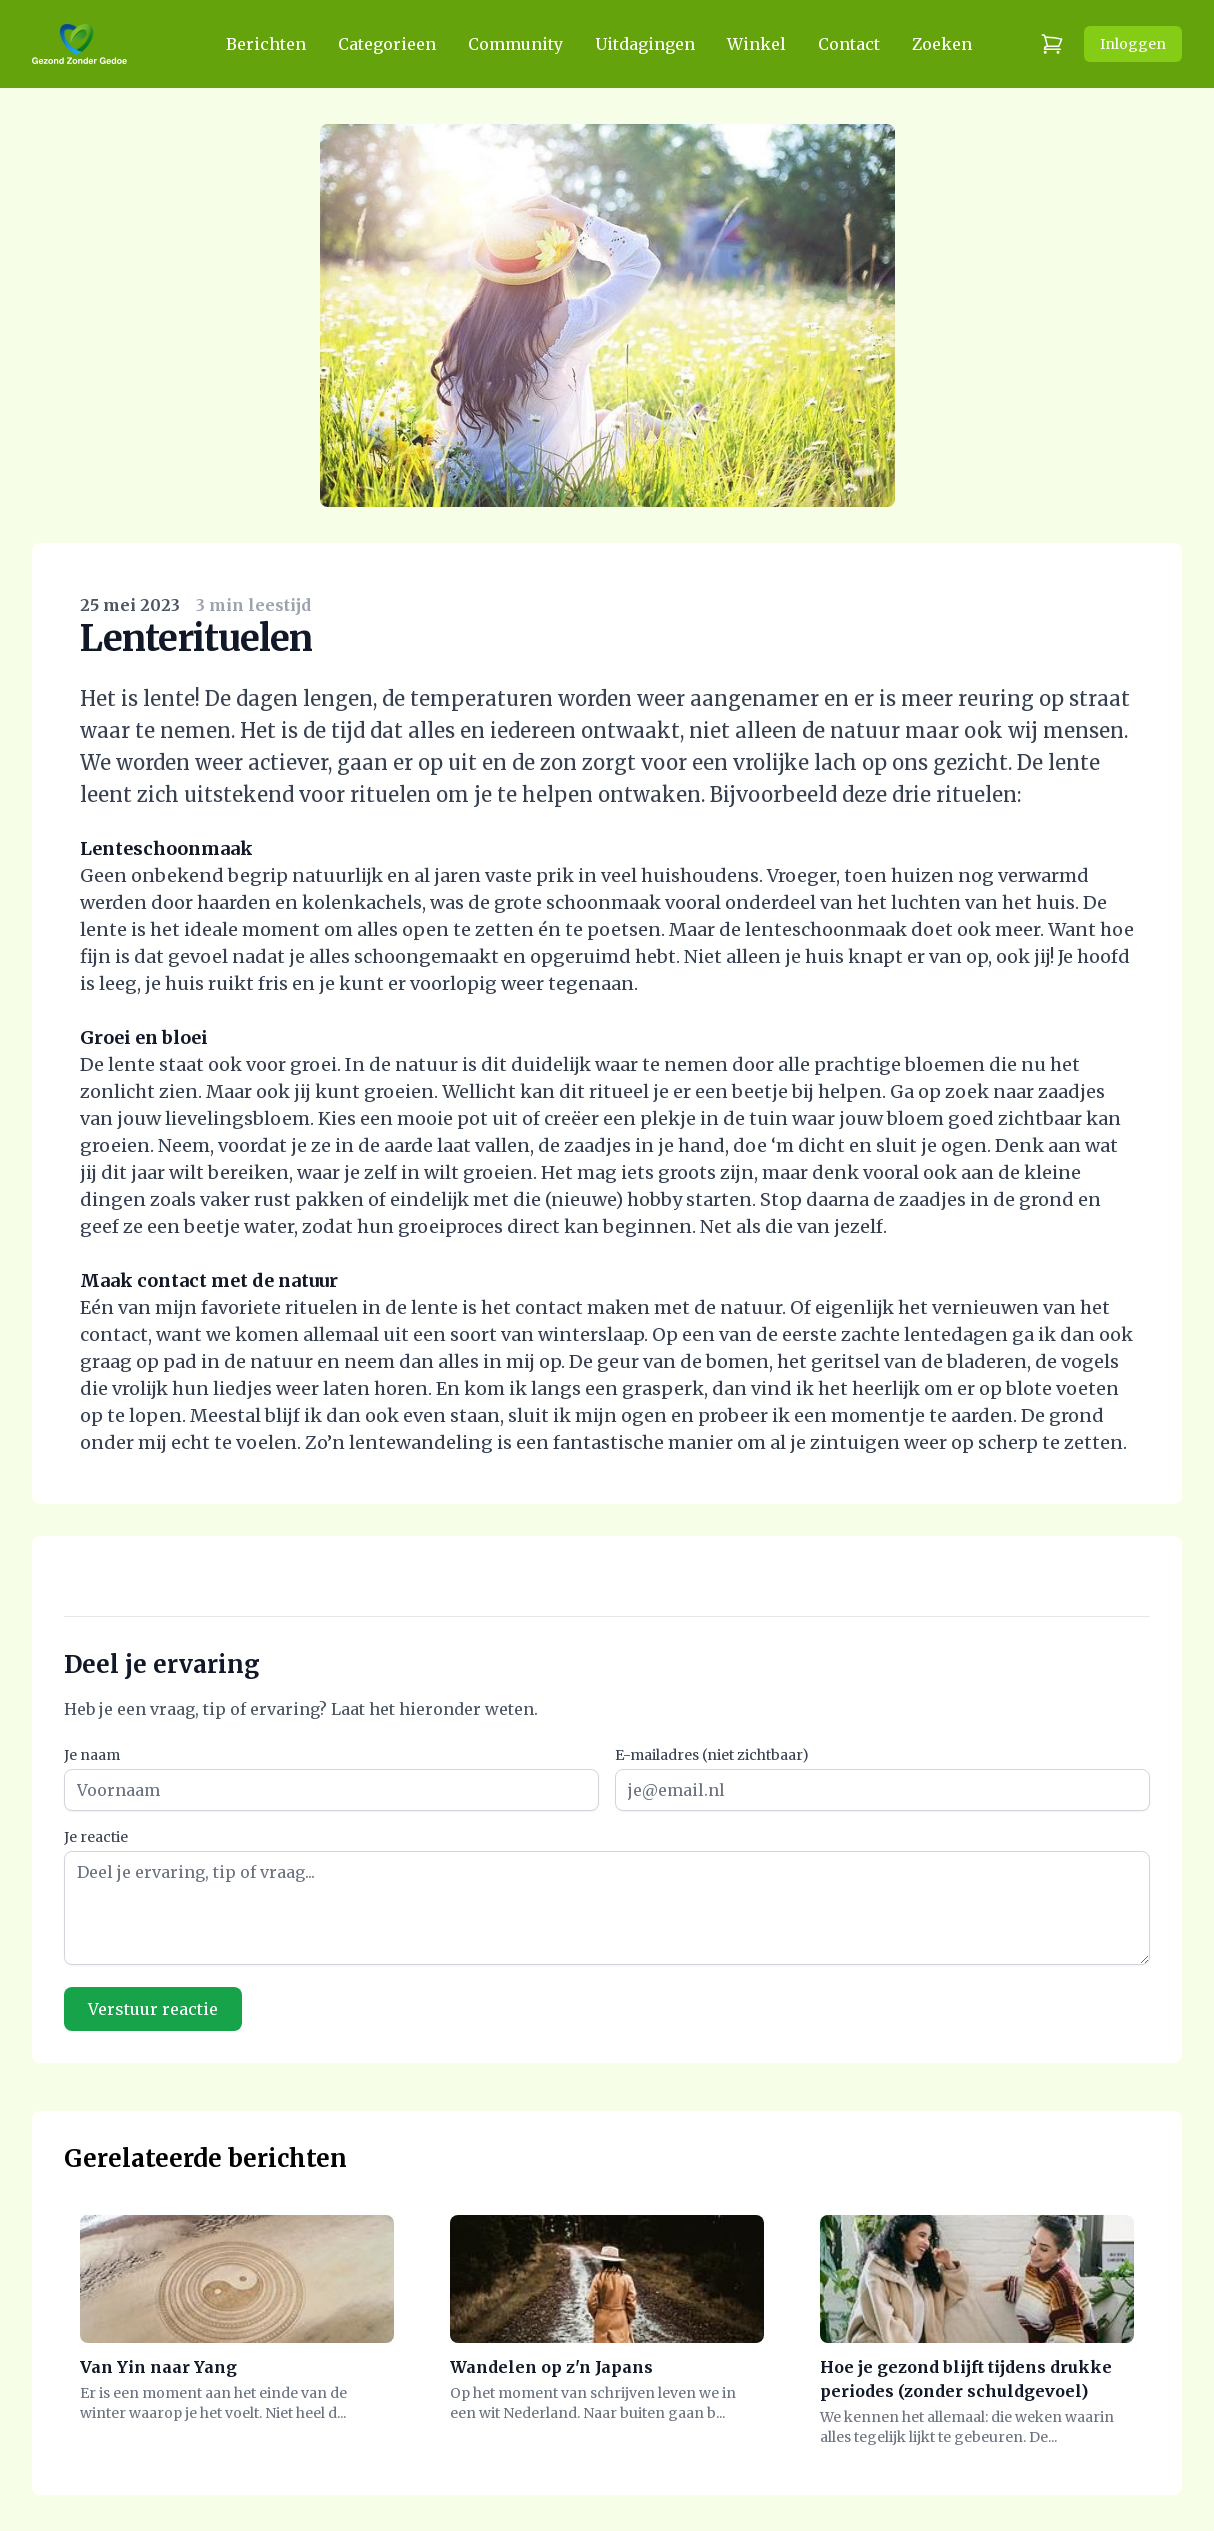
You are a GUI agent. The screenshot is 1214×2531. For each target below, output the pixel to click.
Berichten (266, 44)
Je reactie (96, 1837)
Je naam (92, 1755)
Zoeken (942, 44)
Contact (849, 44)
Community (515, 44)
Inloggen (1133, 44)
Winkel (756, 44)
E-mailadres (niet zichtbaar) (712, 1755)
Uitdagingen (645, 44)
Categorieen (387, 44)
